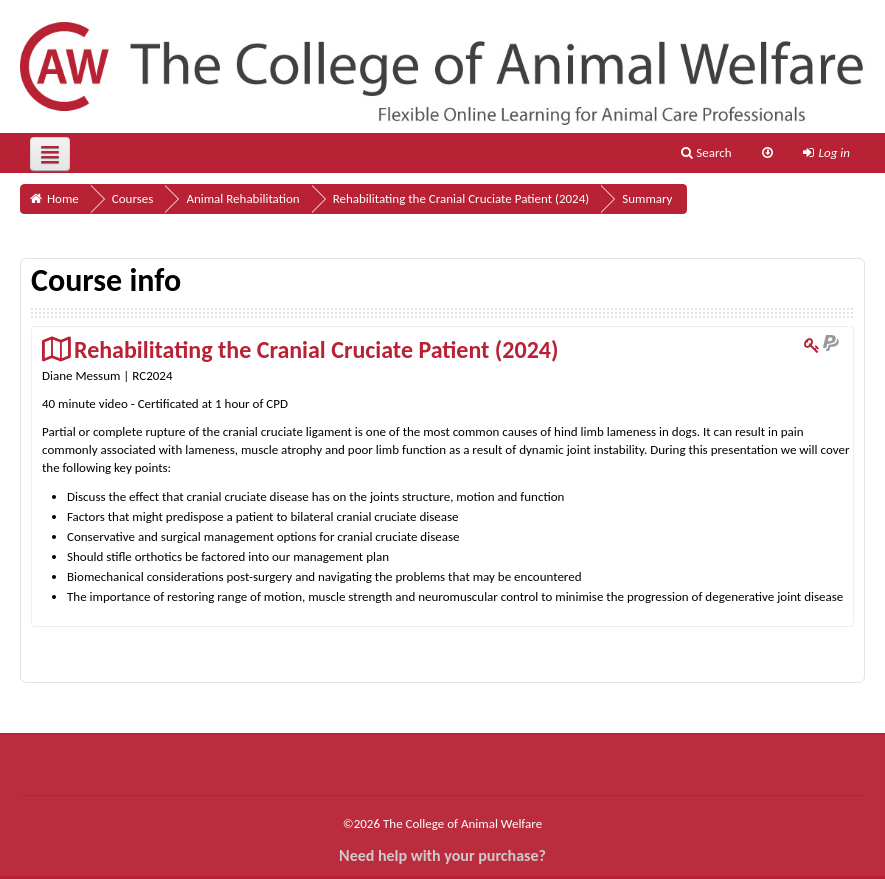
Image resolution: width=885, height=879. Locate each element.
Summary (647, 198)
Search (706, 152)
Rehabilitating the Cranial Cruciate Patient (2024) (316, 349)
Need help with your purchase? (442, 855)
